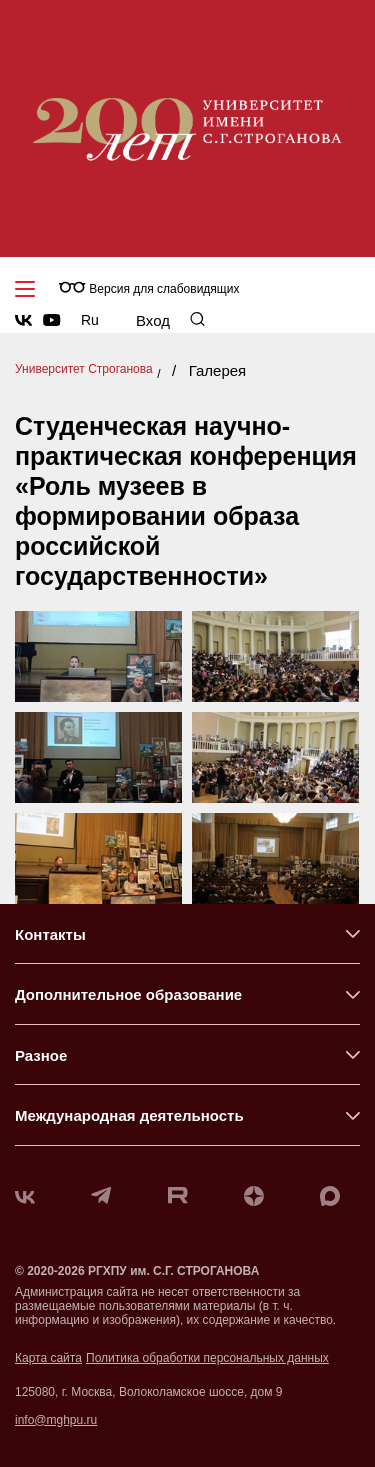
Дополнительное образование (128, 994)
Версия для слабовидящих (149, 288)
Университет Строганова (84, 369)
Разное (41, 1055)
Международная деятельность (129, 1115)
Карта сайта (48, 1358)
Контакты (50, 934)
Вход (153, 320)
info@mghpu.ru (56, 1420)
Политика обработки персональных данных (207, 1358)
